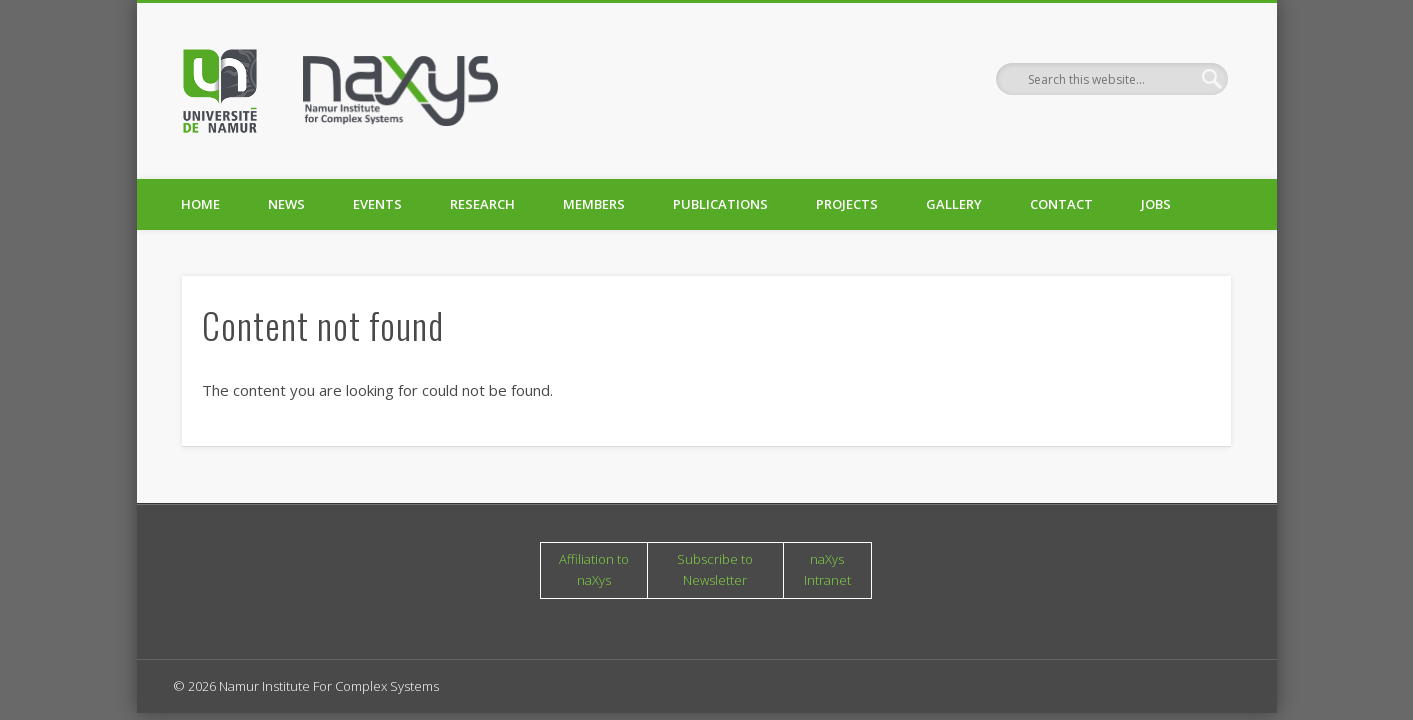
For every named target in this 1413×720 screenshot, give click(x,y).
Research (482, 204)
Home (200, 204)
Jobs (1156, 204)
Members (594, 204)
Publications (720, 204)
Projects (847, 204)
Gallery (954, 204)
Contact (1061, 204)
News (286, 204)
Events (377, 204)
